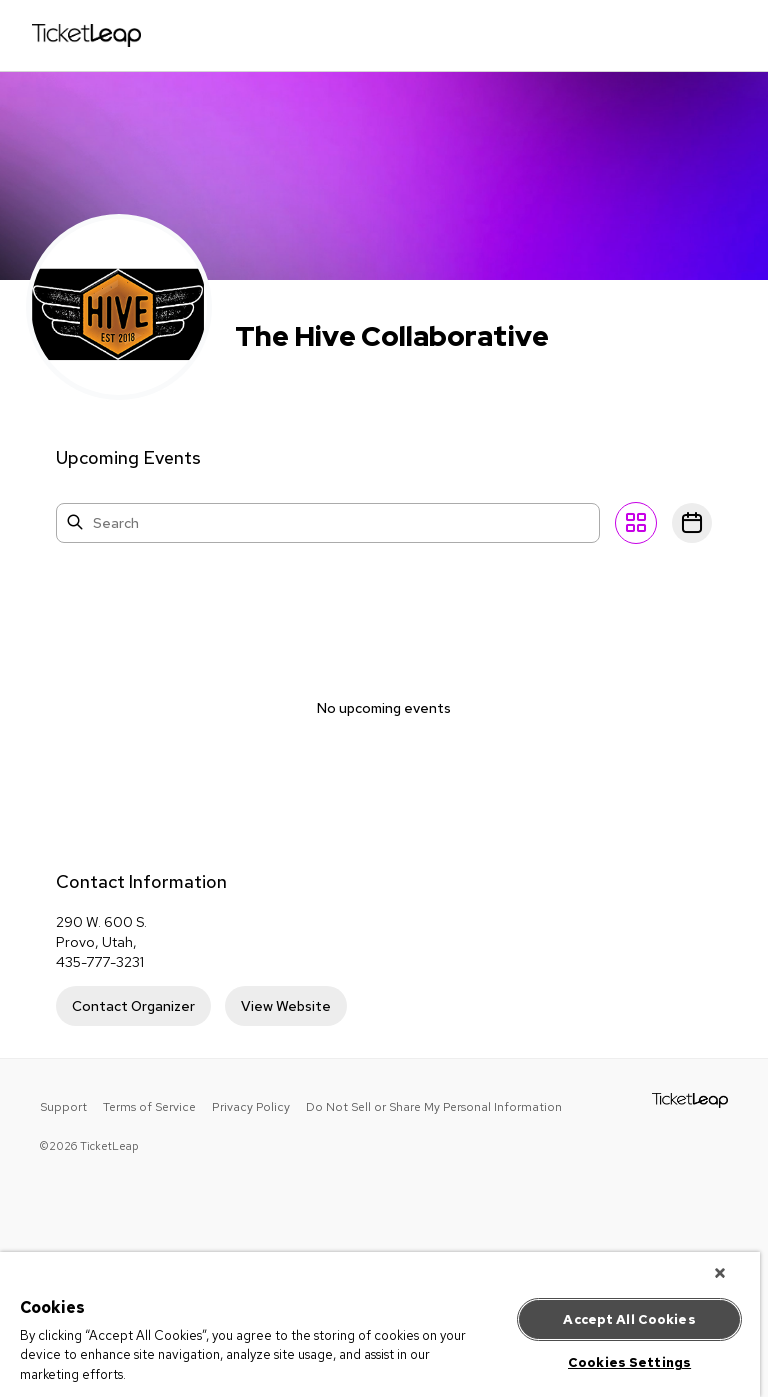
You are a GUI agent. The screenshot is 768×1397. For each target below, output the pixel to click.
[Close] (720, 1273)
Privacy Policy (251, 1107)
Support (63, 1107)
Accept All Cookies (629, 1319)
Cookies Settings (629, 1362)
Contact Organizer (133, 1006)
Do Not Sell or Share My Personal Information (434, 1107)
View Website (286, 1006)
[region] (380, 1324)
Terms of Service (149, 1107)
